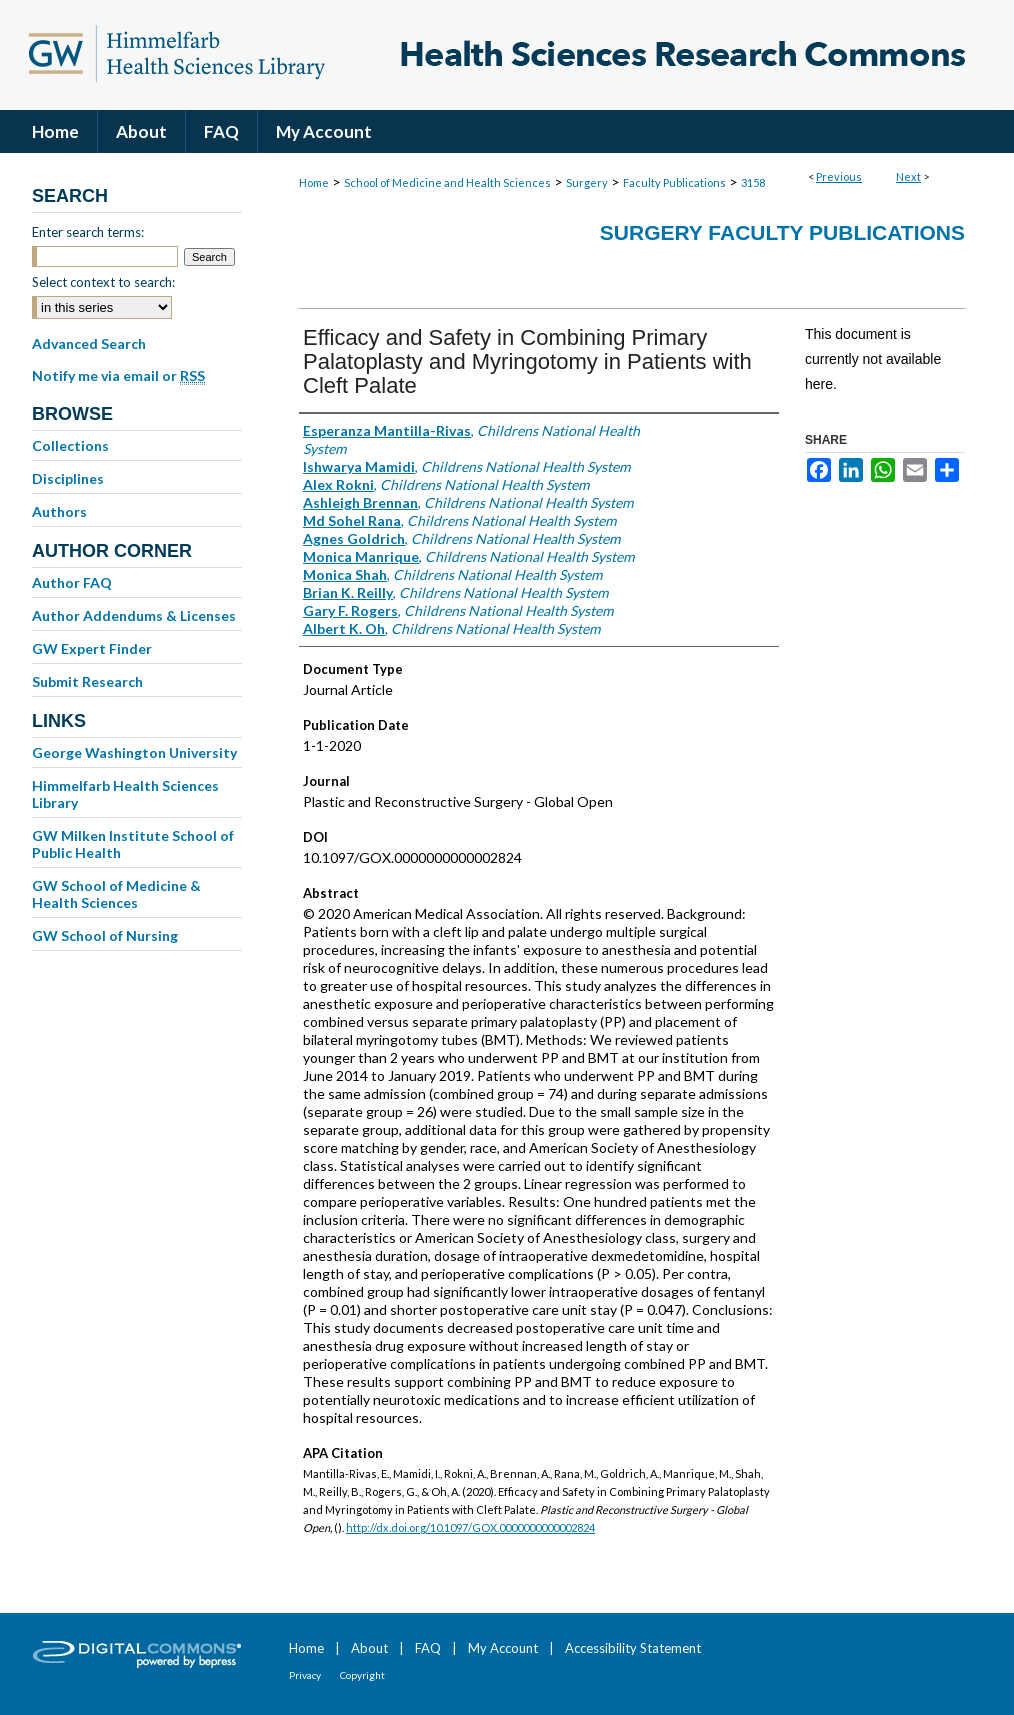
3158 (753, 182)
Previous (839, 176)
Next (908, 176)
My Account (503, 1648)
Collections (70, 445)
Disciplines (68, 478)
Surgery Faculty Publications (782, 232)
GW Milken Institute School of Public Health (133, 844)
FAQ (428, 1648)
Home (314, 182)
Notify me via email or (118, 376)
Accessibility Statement (633, 1648)
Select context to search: (103, 282)
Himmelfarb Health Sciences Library (125, 794)
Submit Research (87, 681)
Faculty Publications (674, 182)
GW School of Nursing (105, 935)
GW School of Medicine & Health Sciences (116, 894)
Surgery (587, 182)
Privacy (305, 1675)
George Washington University (134, 752)
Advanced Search (89, 343)
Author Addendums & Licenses (134, 615)
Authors (59, 511)
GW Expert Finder (92, 648)
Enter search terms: (88, 232)
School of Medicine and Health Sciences (447, 182)
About (369, 1648)
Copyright (362, 1675)
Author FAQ (72, 582)
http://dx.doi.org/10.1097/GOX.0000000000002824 (470, 1527)
